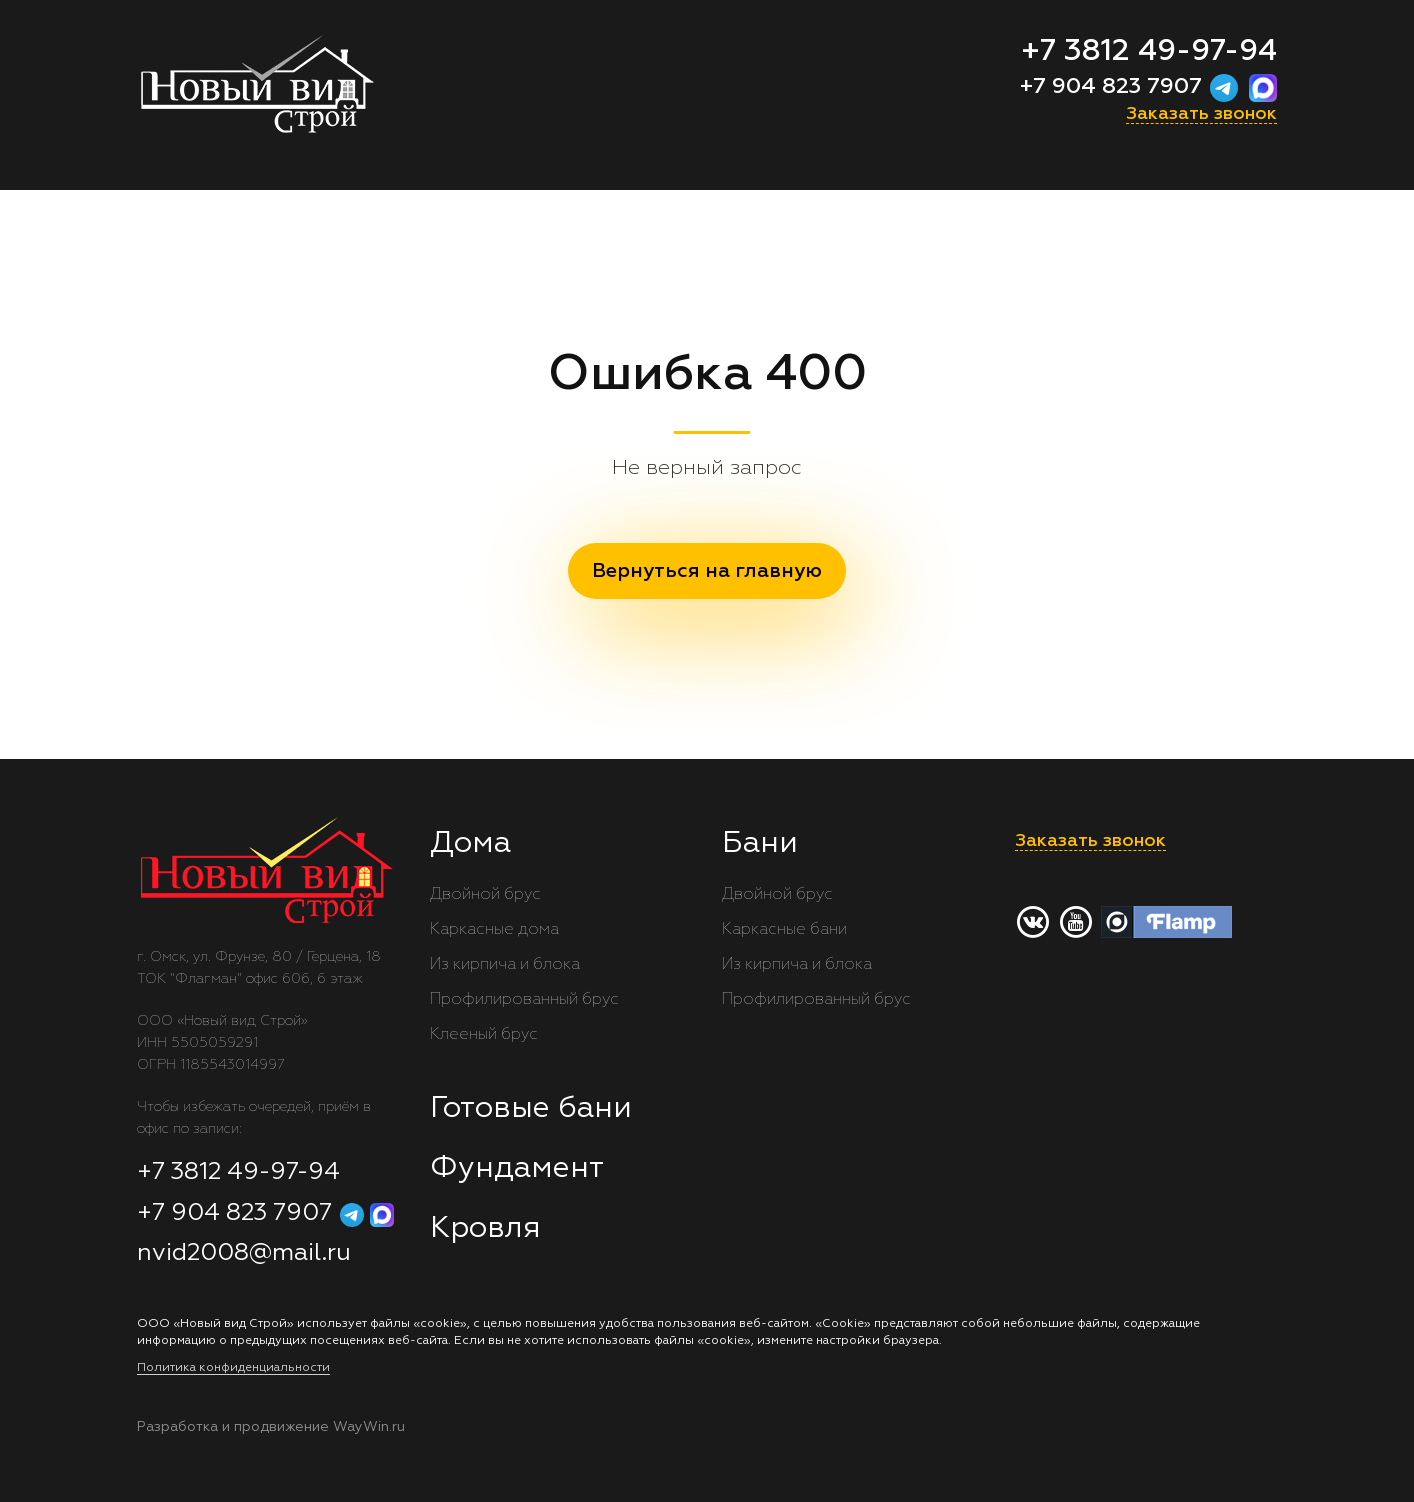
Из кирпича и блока (505, 965)
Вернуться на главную (707, 571)
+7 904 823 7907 (1114, 87)
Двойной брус (485, 895)
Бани (760, 844)
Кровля (485, 1229)
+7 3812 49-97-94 (1149, 52)
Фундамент (517, 1169)
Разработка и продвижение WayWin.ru (271, 1427)
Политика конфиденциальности (233, 1368)
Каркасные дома (494, 930)
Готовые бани (531, 1109)
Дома (470, 844)
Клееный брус (484, 1035)
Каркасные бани (784, 930)
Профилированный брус (524, 1000)
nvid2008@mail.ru (244, 1253)
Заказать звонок (1201, 114)
